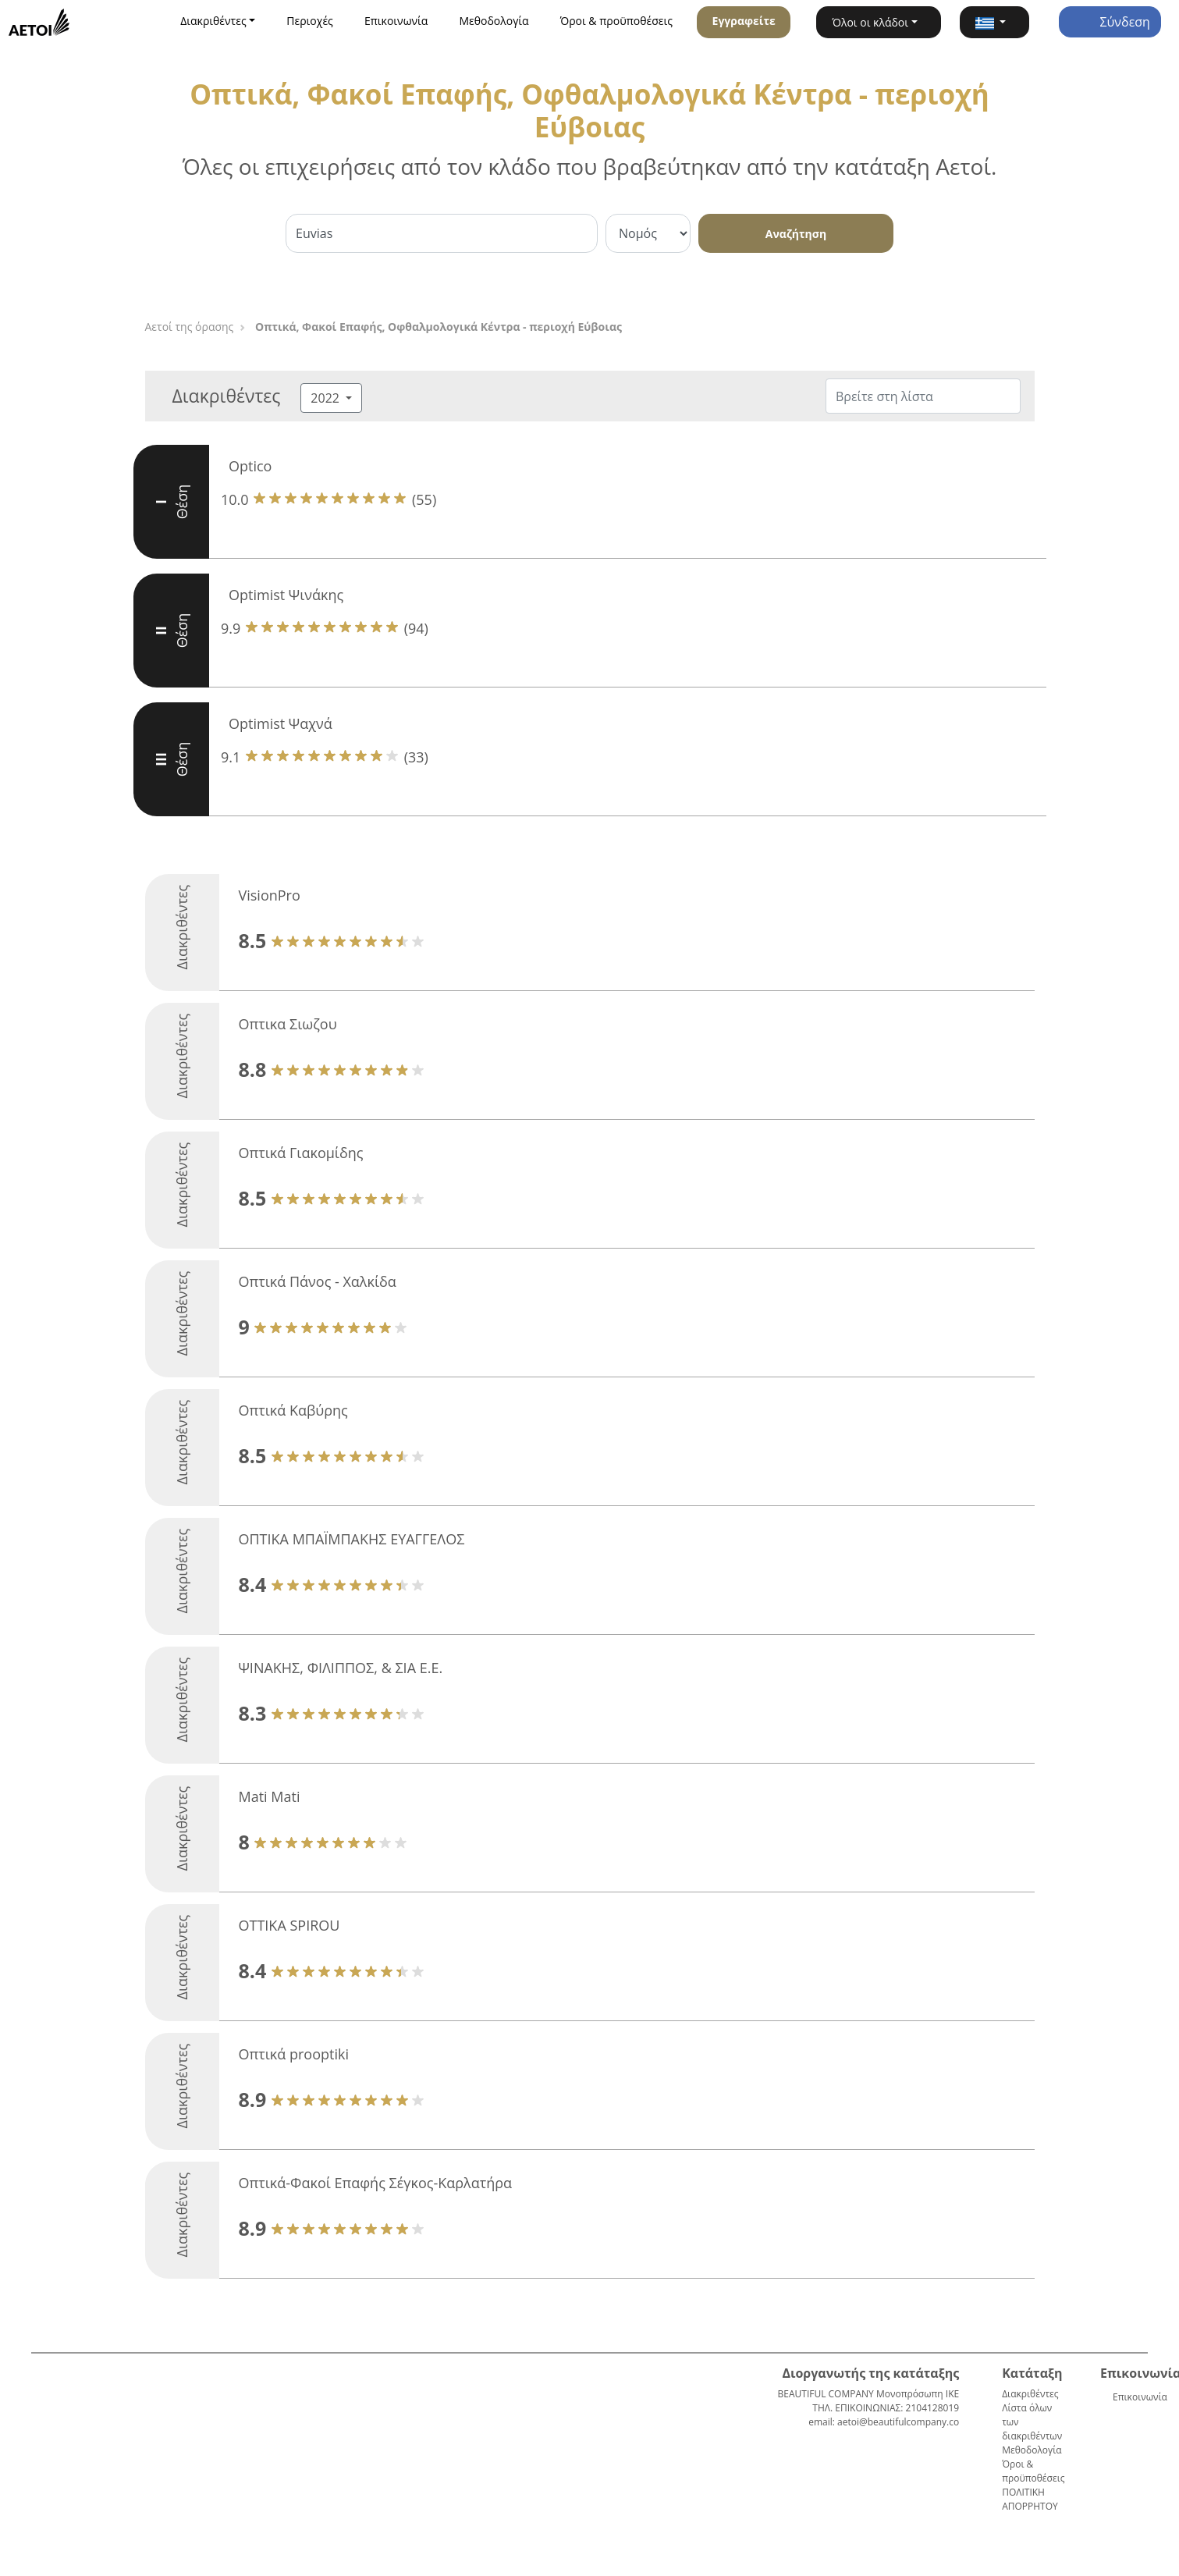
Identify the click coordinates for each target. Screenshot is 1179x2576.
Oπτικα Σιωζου (288, 1023)
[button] (994, 22)
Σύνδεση (1109, 21)
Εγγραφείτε (744, 20)
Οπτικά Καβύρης (293, 1410)
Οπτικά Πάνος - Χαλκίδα (317, 1281)
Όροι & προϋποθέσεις (616, 20)
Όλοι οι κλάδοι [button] (870, 22)
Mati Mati (269, 1796)
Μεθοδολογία (493, 20)
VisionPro (269, 895)
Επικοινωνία (396, 20)
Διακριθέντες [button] (213, 20)
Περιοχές (309, 20)
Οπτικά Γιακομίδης (301, 1152)
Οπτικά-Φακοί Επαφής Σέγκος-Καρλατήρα (376, 2182)
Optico (250, 466)
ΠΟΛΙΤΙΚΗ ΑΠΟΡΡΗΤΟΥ (1030, 2499)
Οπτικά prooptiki (294, 2054)
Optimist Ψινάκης (286, 594)
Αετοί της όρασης (189, 326)
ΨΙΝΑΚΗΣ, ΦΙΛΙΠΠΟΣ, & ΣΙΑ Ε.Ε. (341, 1667)
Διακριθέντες (1030, 2393)
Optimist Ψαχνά (280, 723)
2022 (327, 398)
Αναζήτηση (795, 233)
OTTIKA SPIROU (289, 1925)
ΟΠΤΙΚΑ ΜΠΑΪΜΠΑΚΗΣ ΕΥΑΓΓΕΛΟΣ (352, 1539)
